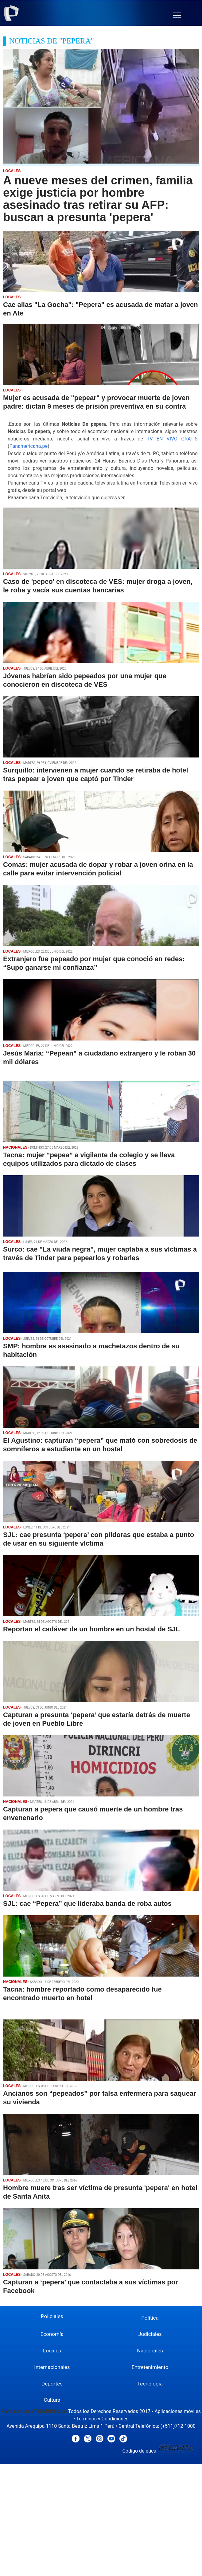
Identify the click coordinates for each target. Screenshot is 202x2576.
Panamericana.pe (28, 446)
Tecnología (150, 2384)
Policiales (52, 2316)
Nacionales (150, 2350)
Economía (52, 2334)
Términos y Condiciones (102, 2419)
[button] (177, 15)
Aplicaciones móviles (177, 2411)
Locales (52, 2350)
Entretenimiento (150, 2367)
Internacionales (52, 2367)
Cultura (52, 2400)
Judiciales (150, 2334)
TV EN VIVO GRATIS (172, 439)
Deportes (52, 2384)
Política (150, 2318)
